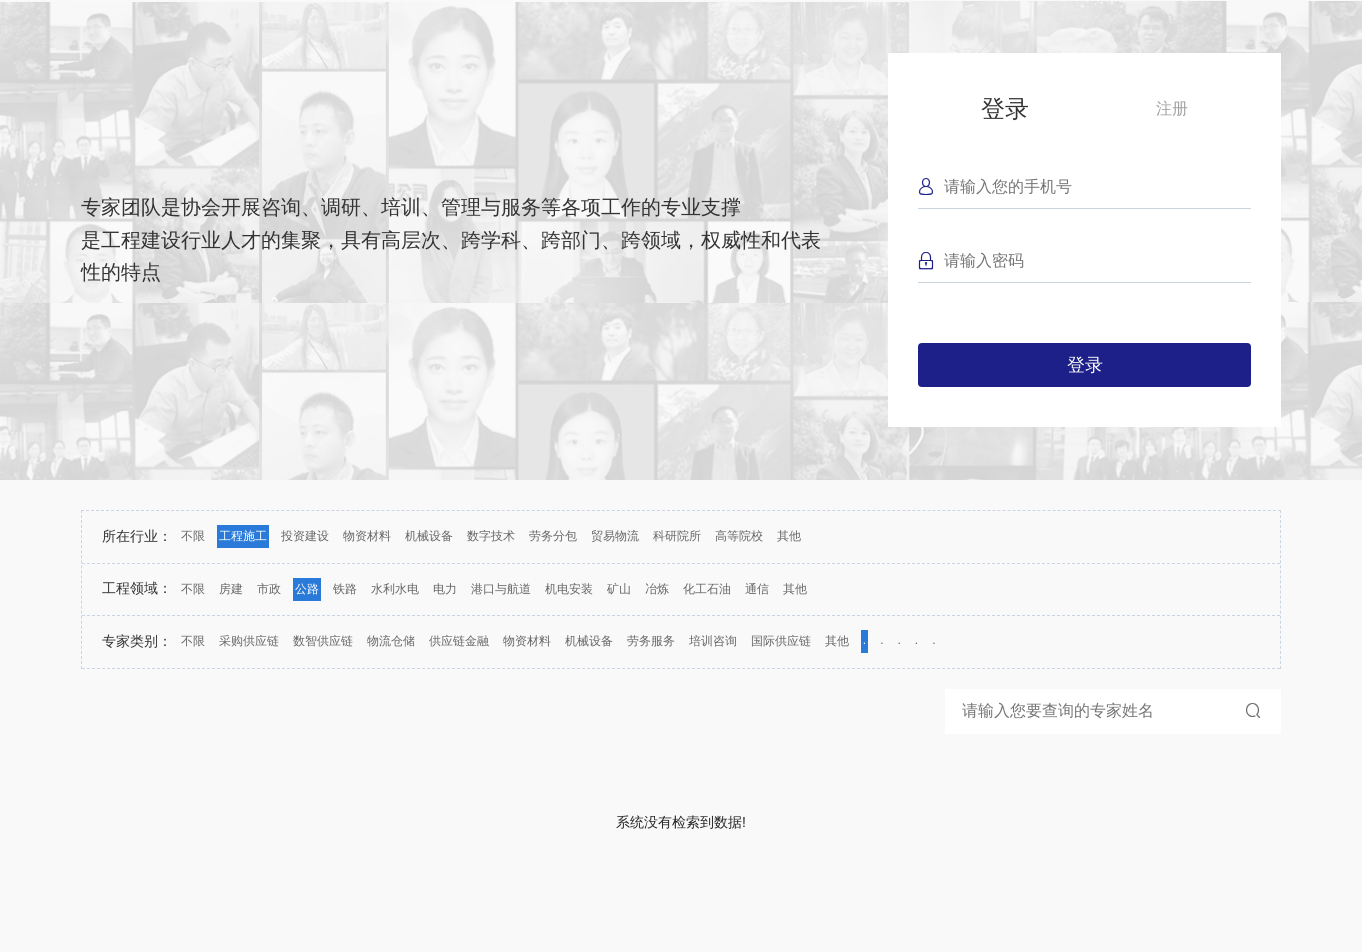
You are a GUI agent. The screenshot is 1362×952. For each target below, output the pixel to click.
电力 (445, 589)
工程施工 (243, 536)
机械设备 (429, 536)
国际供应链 (781, 641)
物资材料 (367, 536)
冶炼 (657, 589)
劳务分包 (553, 536)
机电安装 (569, 589)
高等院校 (739, 536)
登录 (1005, 108)
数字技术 (491, 536)
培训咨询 (713, 641)
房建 (231, 589)
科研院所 (677, 536)
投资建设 (305, 536)
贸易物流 (615, 536)
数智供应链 (323, 641)
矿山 (619, 589)
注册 (1172, 108)
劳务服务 (651, 641)
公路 (307, 589)
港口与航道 (501, 589)
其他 (789, 536)
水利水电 (395, 589)
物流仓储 (391, 641)
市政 (269, 589)
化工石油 (707, 589)
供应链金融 (459, 641)
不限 (193, 536)
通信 (757, 589)
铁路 (345, 589)
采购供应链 (249, 641)
